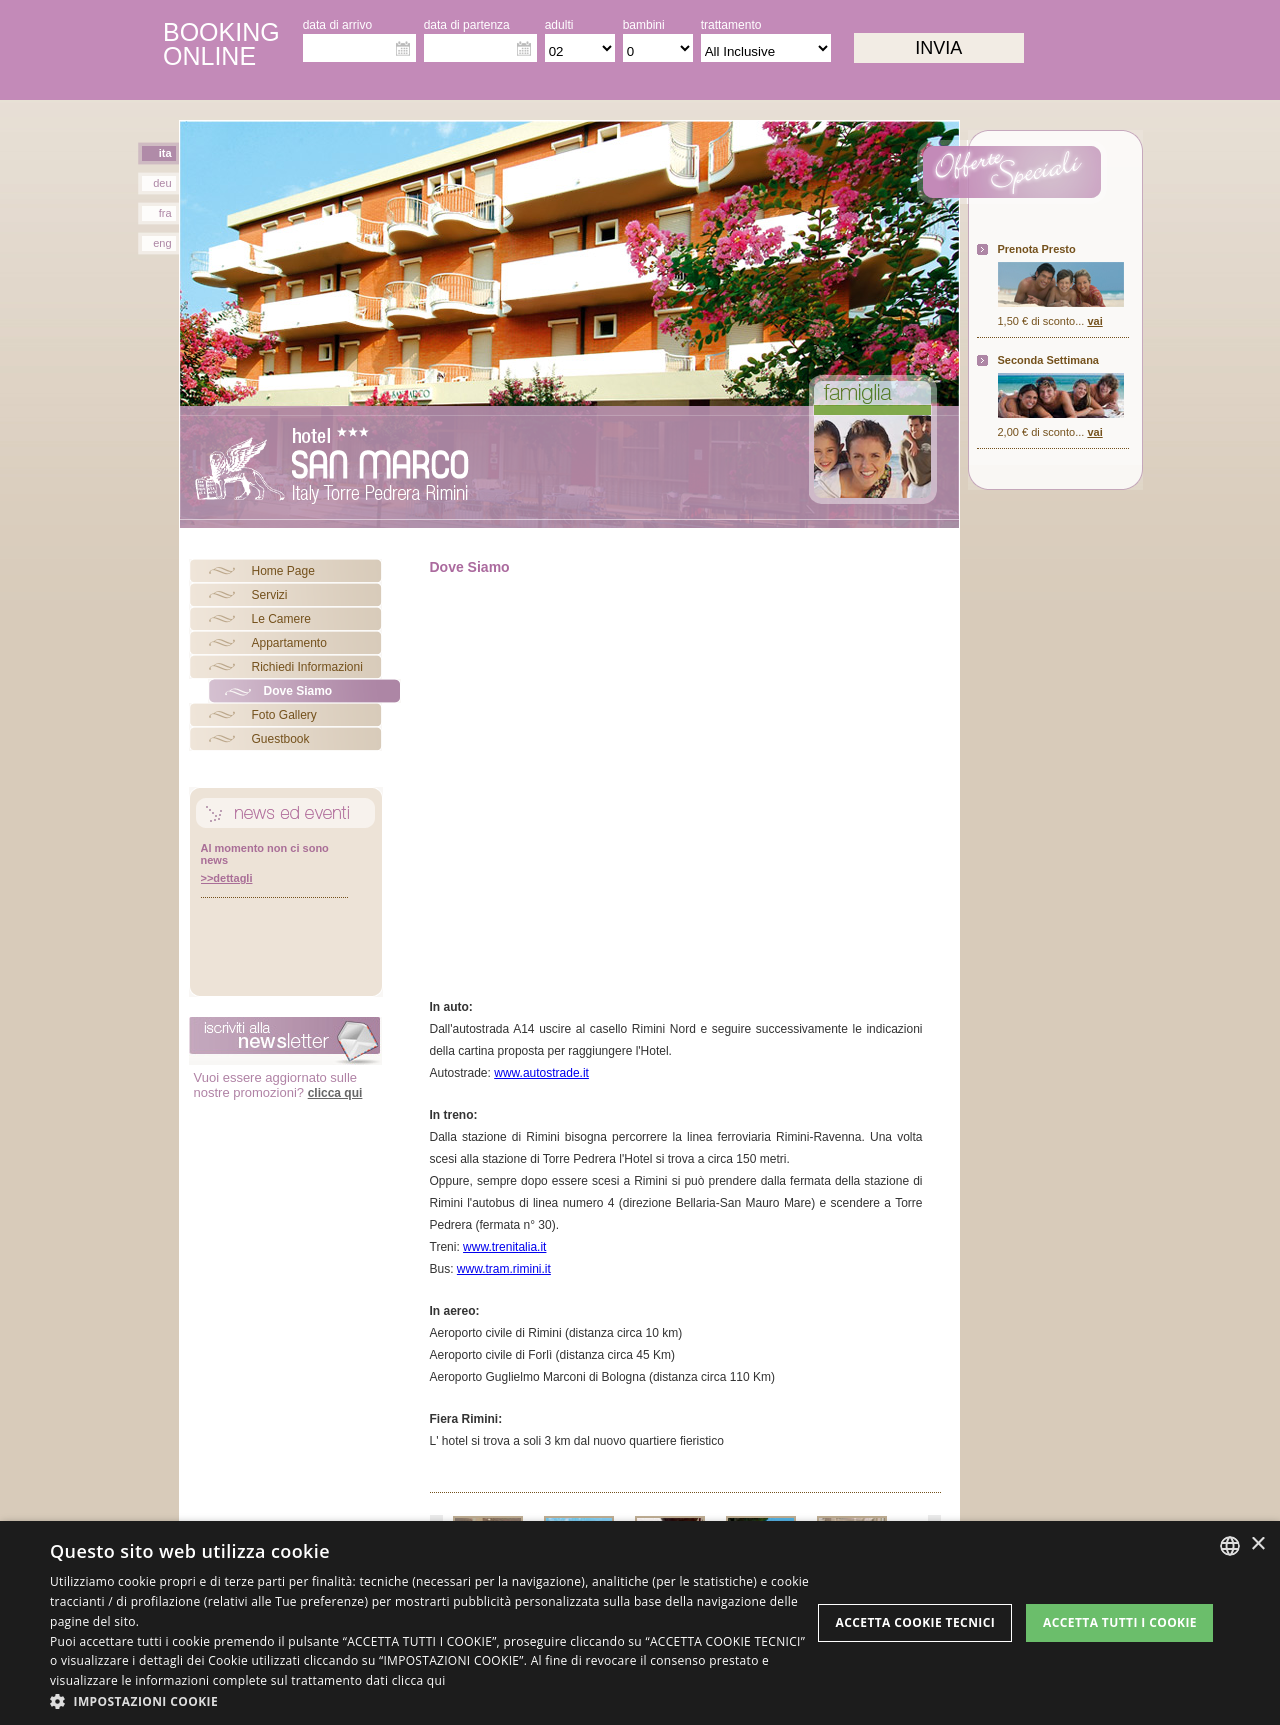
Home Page (283, 571)
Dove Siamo (298, 691)
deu (162, 183)
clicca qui (335, 1093)
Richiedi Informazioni (307, 667)
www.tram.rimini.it (504, 1269)
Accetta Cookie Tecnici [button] (916, 1622)
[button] (430, 1700)
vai (1094, 321)
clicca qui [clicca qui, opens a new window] (419, 1680)
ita (165, 153)
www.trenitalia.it (504, 1247)
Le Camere (281, 619)
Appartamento (289, 643)
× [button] (1257, 1544)
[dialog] (640, 1623)
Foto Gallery (284, 715)
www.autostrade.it (541, 1073)
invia (938, 48)
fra (165, 213)
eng (162, 243)
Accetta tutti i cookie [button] (1120, 1622)
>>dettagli (227, 878)
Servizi (270, 595)
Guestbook (281, 739)
